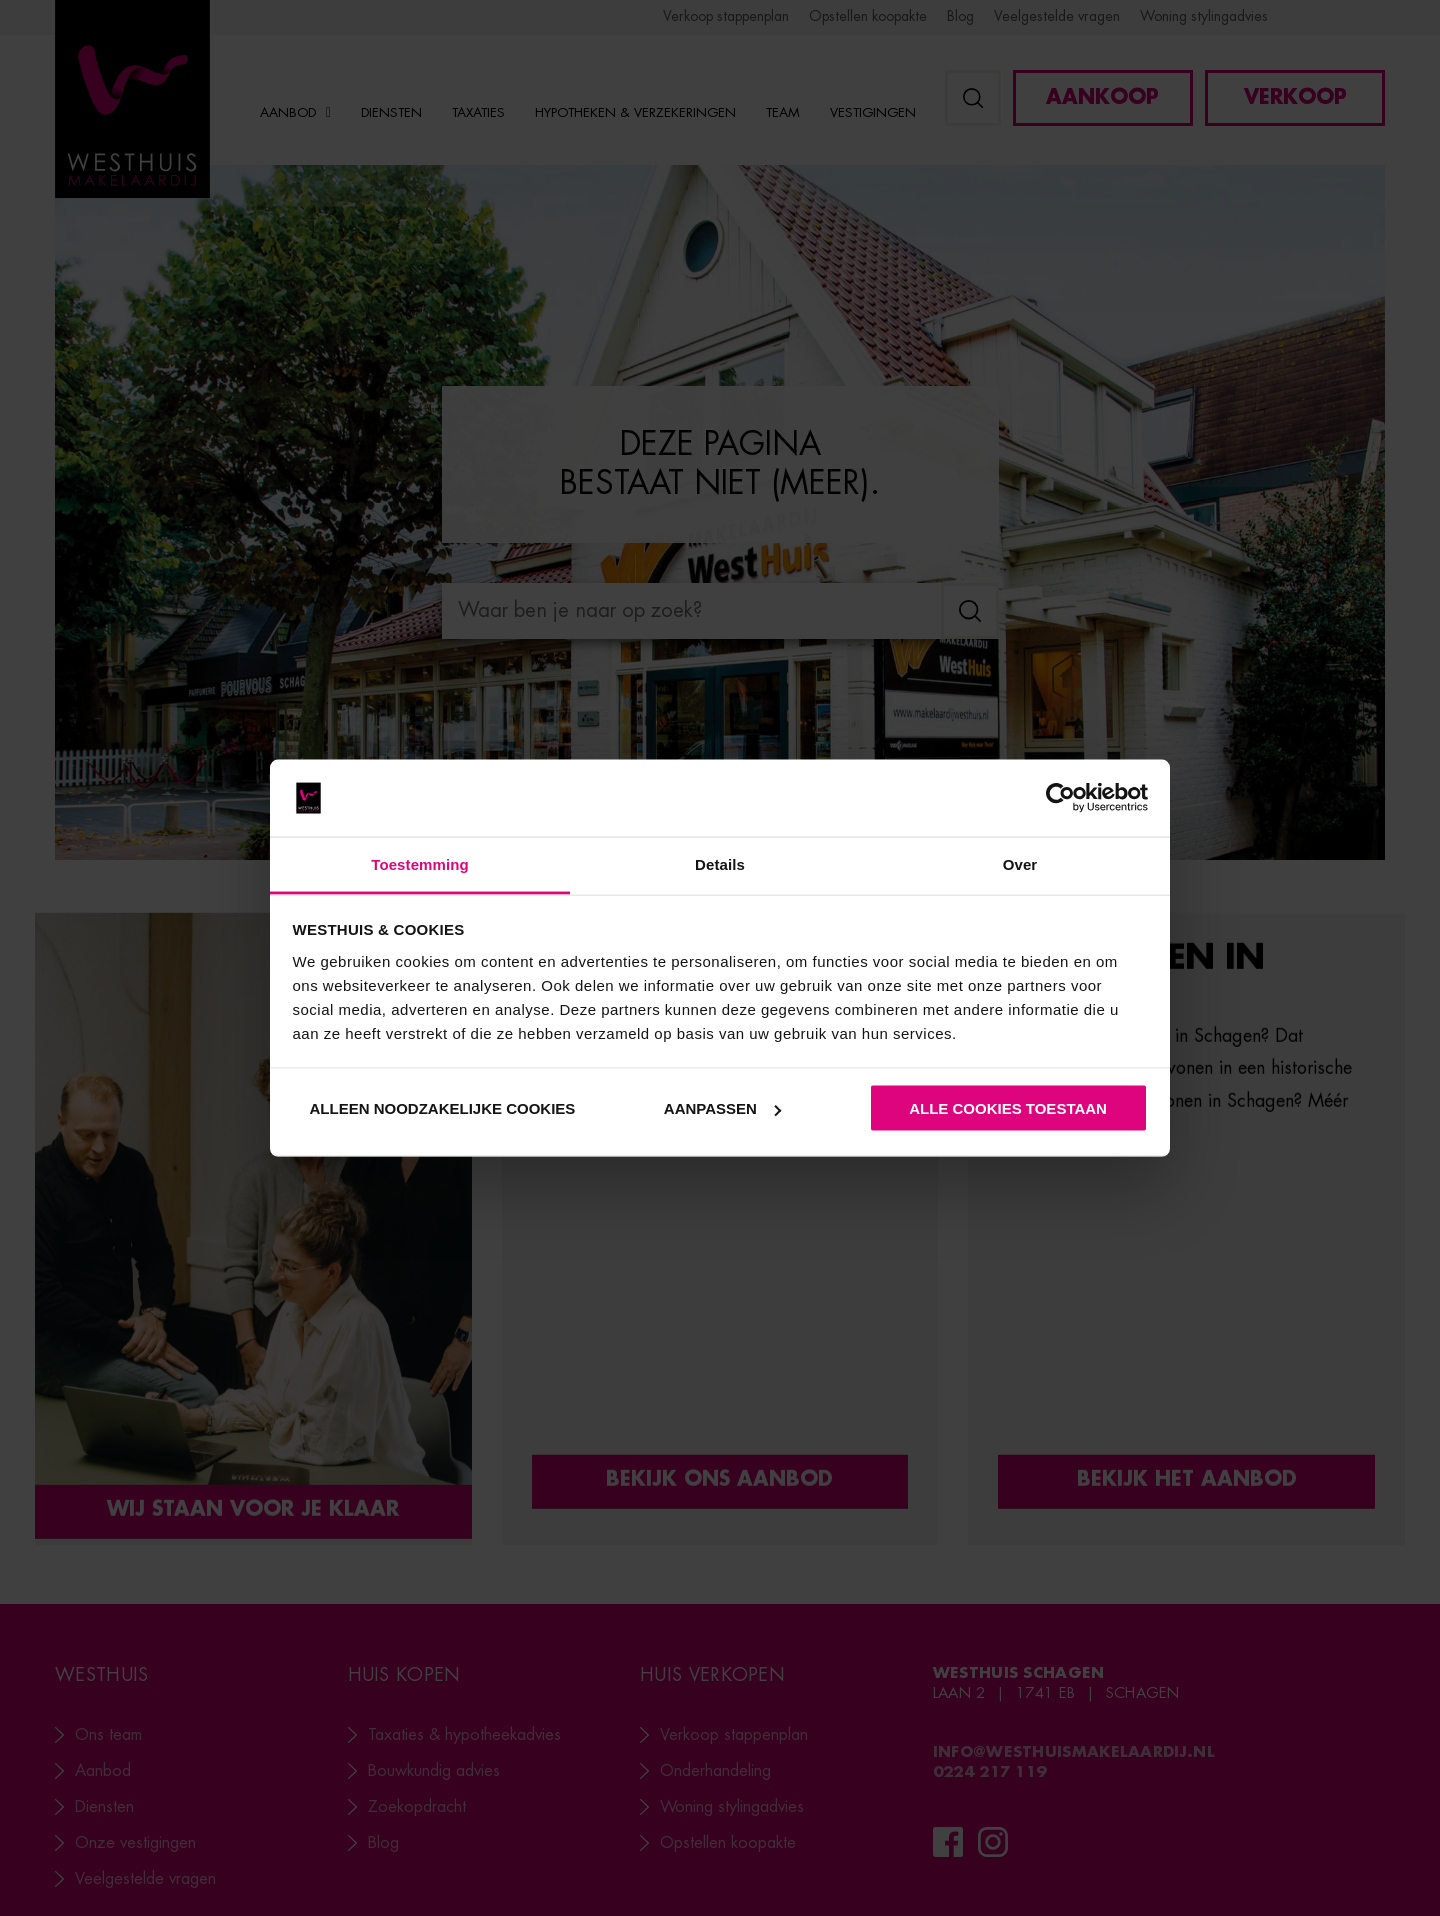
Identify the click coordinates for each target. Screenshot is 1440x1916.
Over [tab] (1020, 863)
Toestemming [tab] (420, 863)
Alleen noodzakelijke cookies (442, 1108)
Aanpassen (722, 1108)
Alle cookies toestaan (1008, 1108)
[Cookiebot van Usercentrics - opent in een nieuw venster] (1060, 798)
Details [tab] (720, 863)
